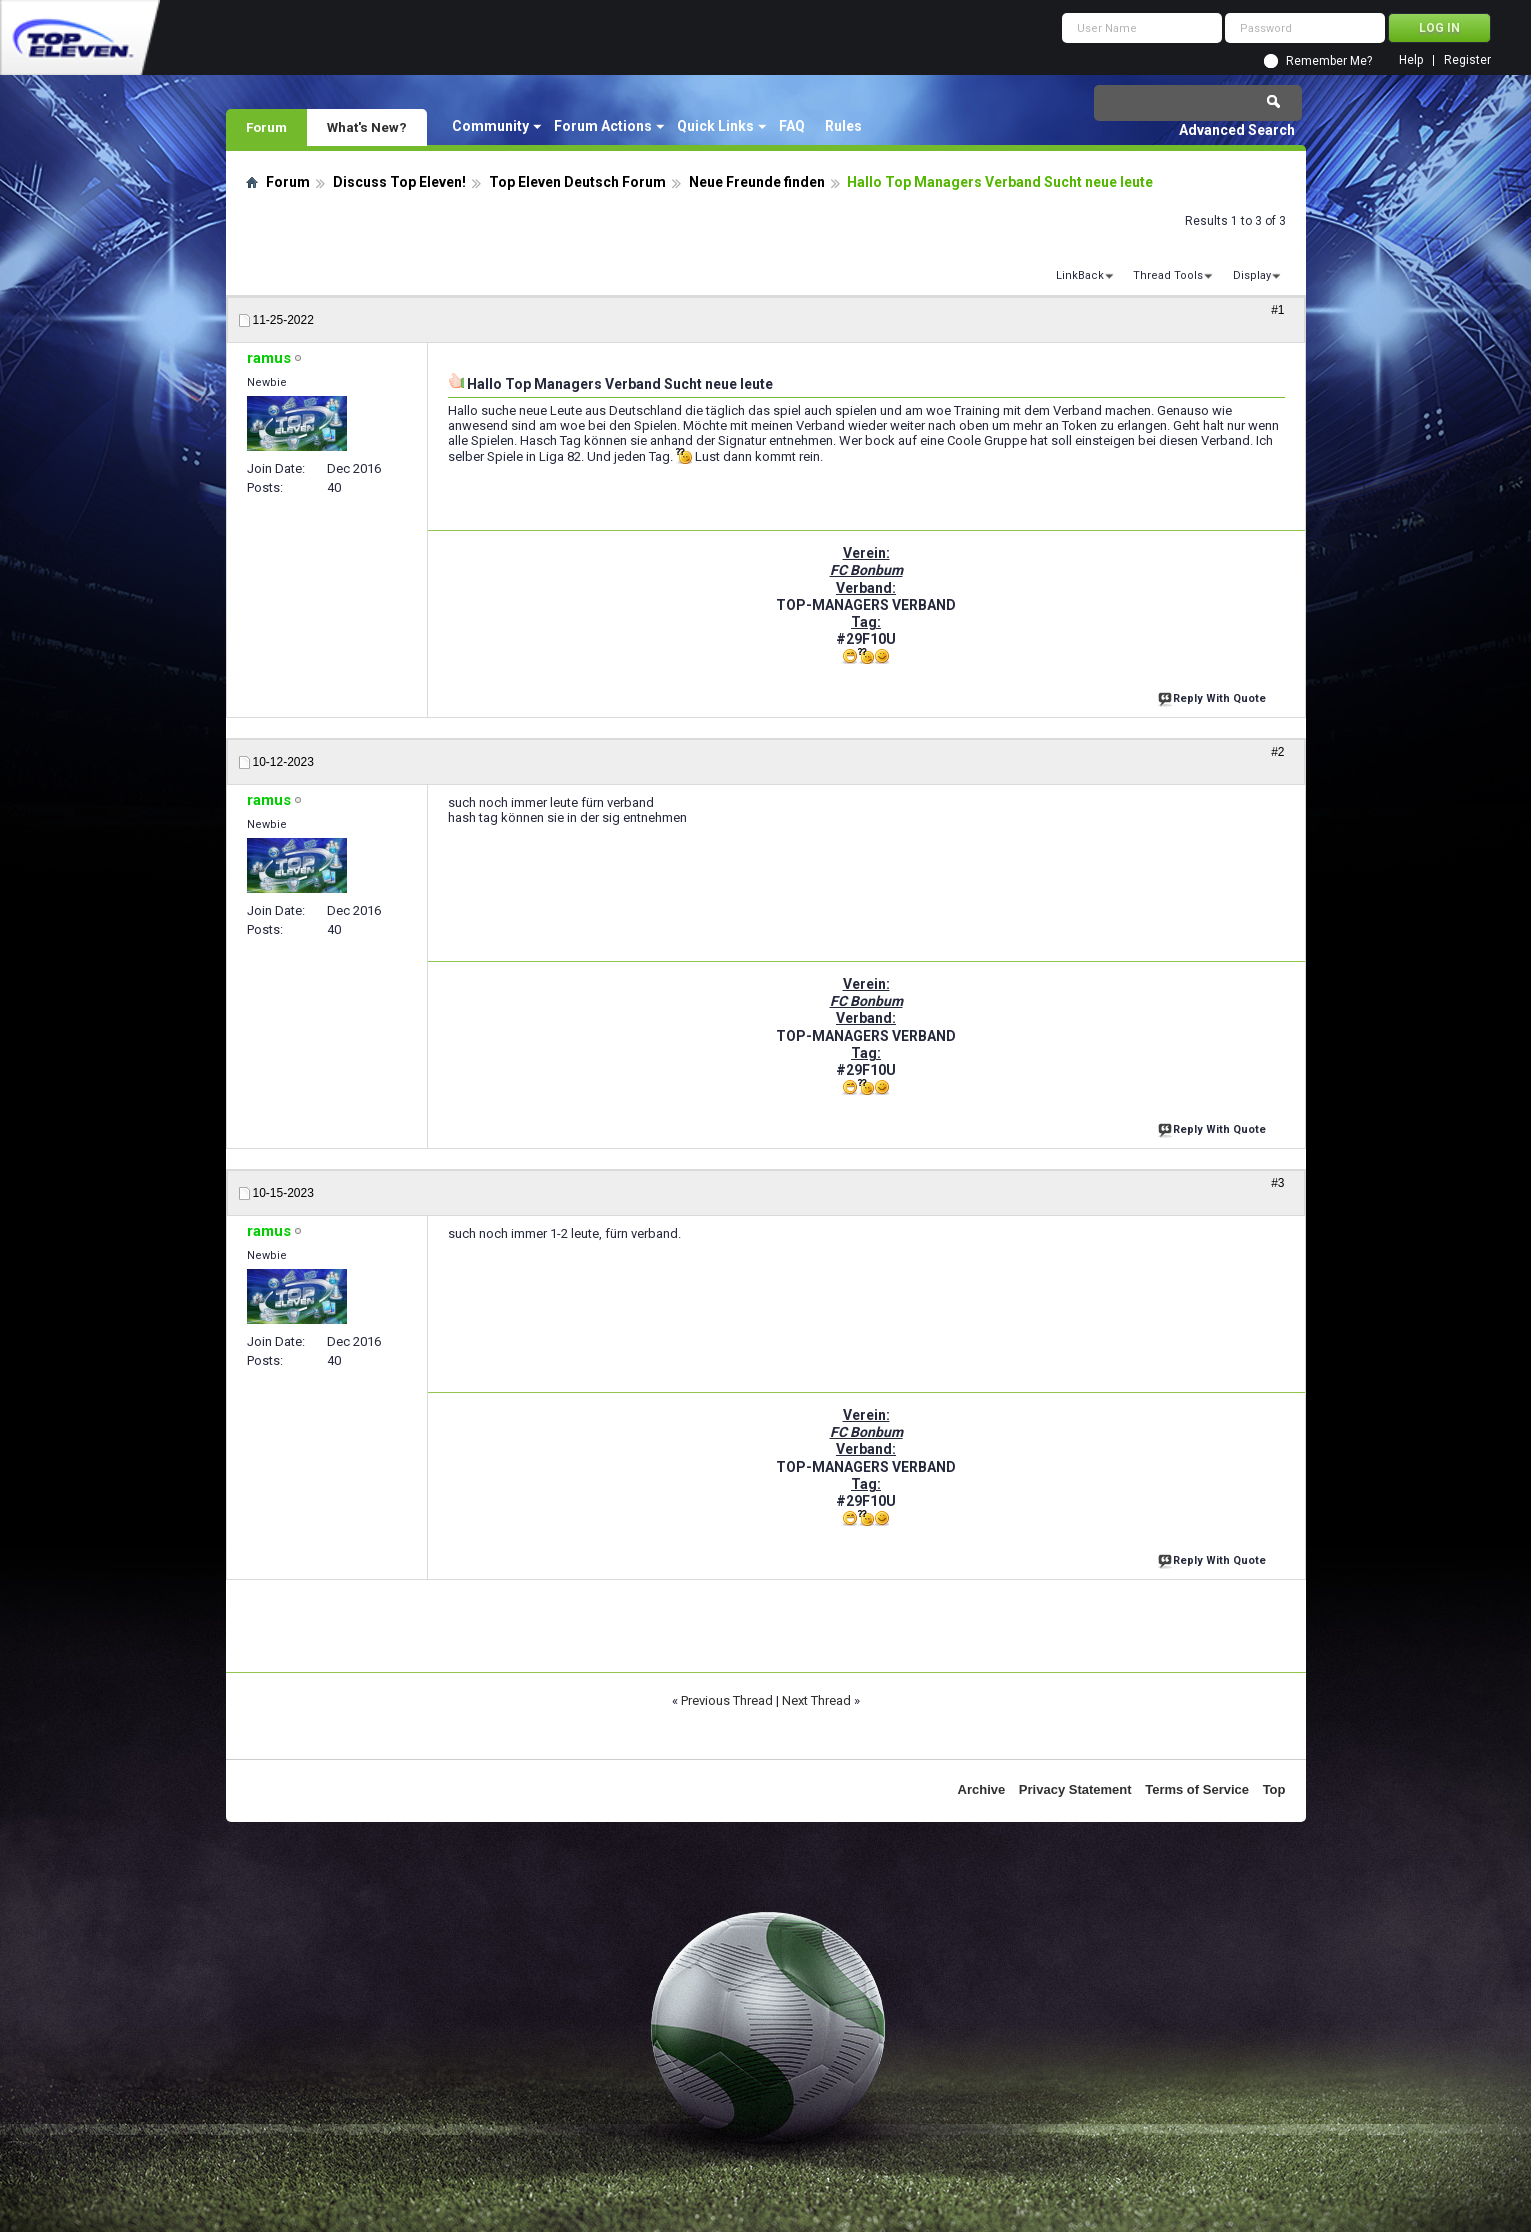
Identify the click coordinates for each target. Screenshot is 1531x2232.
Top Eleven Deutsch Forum (577, 182)
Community (490, 126)
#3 (1277, 1183)
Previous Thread (727, 1700)
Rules (843, 126)
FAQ (792, 126)
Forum (266, 127)
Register (1467, 60)
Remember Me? (1329, 61)
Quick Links (715, 126)
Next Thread (816, 1700)
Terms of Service (1197, 1789)
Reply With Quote (1214, 696)
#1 (1277, 310)
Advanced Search (1237, 130)
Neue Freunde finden (757, 182)
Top (1274, 1789)
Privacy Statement (1075, 1789)
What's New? (367, 127)
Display (1252, 275)
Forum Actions (603, 126)
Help (1411, 60)
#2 (1277, 752)
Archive (982, 1789)
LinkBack (1080, 275)
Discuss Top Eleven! (399, 182)
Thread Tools (1168, 275)
